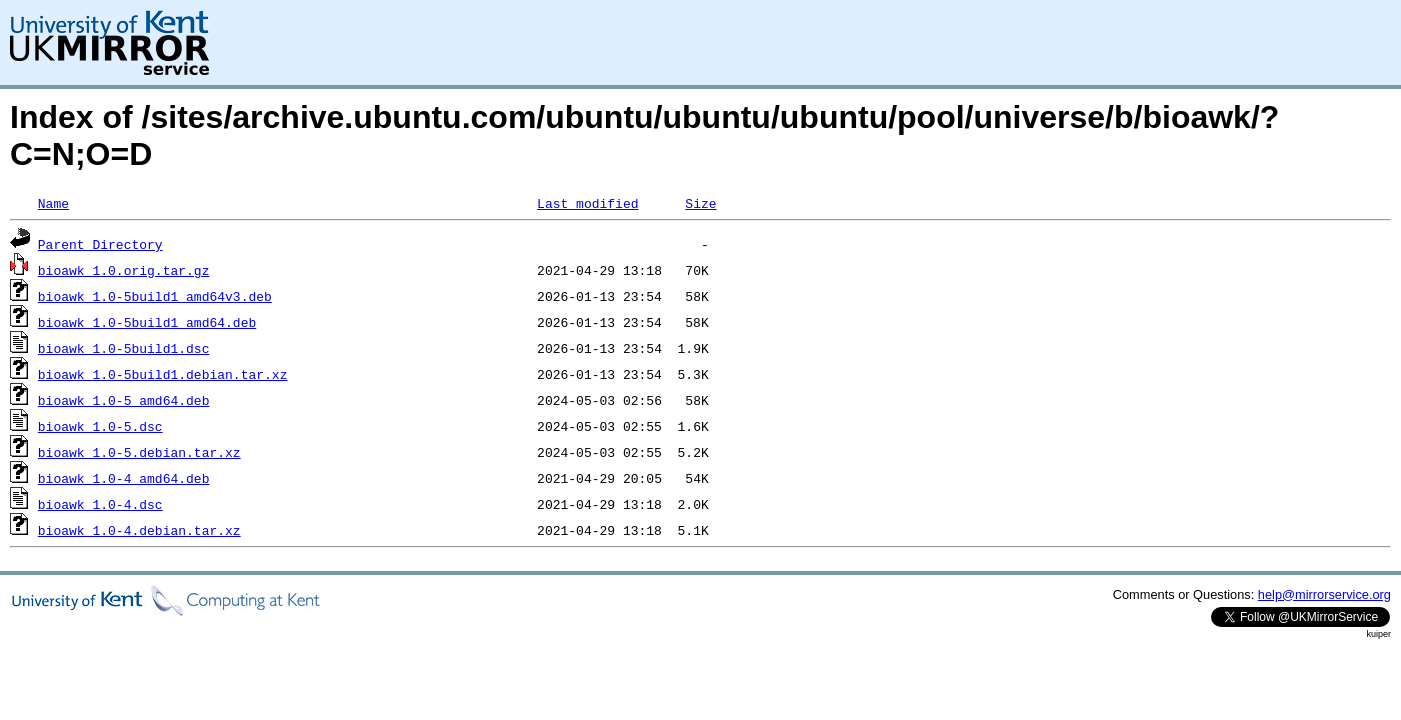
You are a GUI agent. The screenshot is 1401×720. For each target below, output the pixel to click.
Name (53, 203)
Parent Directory (100, 244)
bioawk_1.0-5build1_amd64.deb (147, 322)
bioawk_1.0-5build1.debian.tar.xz (163, 374)
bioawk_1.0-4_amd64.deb (124, 478)
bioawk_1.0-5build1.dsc (124, 348)
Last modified (587, 203)
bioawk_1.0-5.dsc (100, 426)
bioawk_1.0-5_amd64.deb (124, 400)
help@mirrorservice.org (1324, 594)
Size (700, 203)
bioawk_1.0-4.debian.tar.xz (139, 530)
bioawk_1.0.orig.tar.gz (124, 270)
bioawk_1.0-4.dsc (100, 504)
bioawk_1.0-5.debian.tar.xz (139, 452)
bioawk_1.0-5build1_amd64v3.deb (155, 296)
